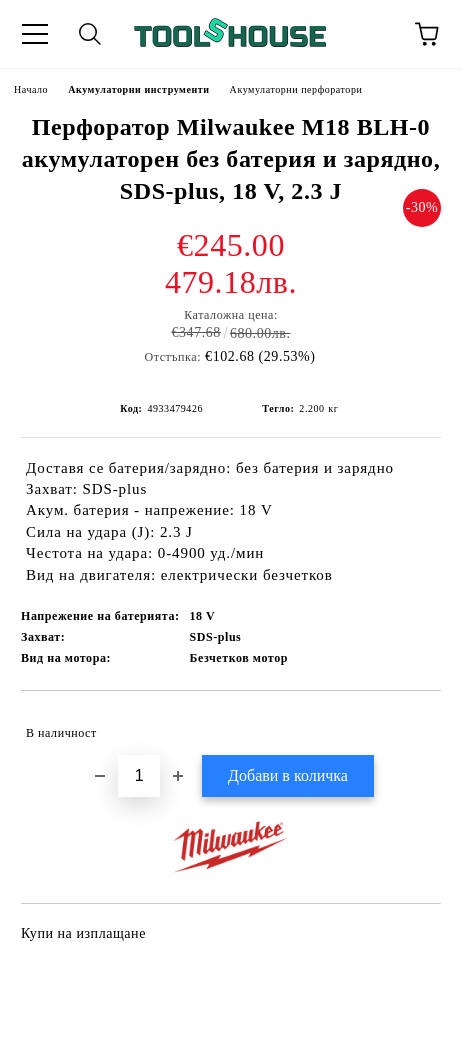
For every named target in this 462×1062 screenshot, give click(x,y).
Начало (31, 89)
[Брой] (139, 776)
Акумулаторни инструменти (138, 89)
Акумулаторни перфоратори (296, 89)
